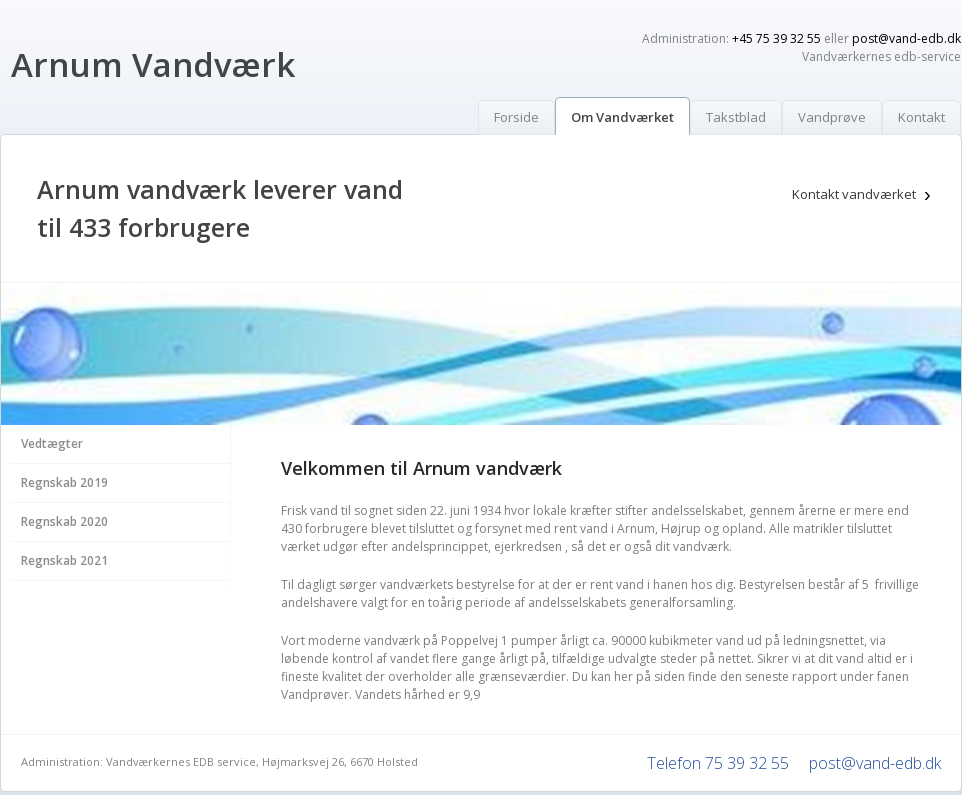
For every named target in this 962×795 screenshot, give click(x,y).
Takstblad (736, 117)
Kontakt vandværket (854, 194)
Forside (516, 117)
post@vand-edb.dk (906, 38)
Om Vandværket (622, 117)
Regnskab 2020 (64, 521)
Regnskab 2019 (64, 482)
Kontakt (921, 117)
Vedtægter (52, 443)
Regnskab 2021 (64, 560)
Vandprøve (832, 117)
